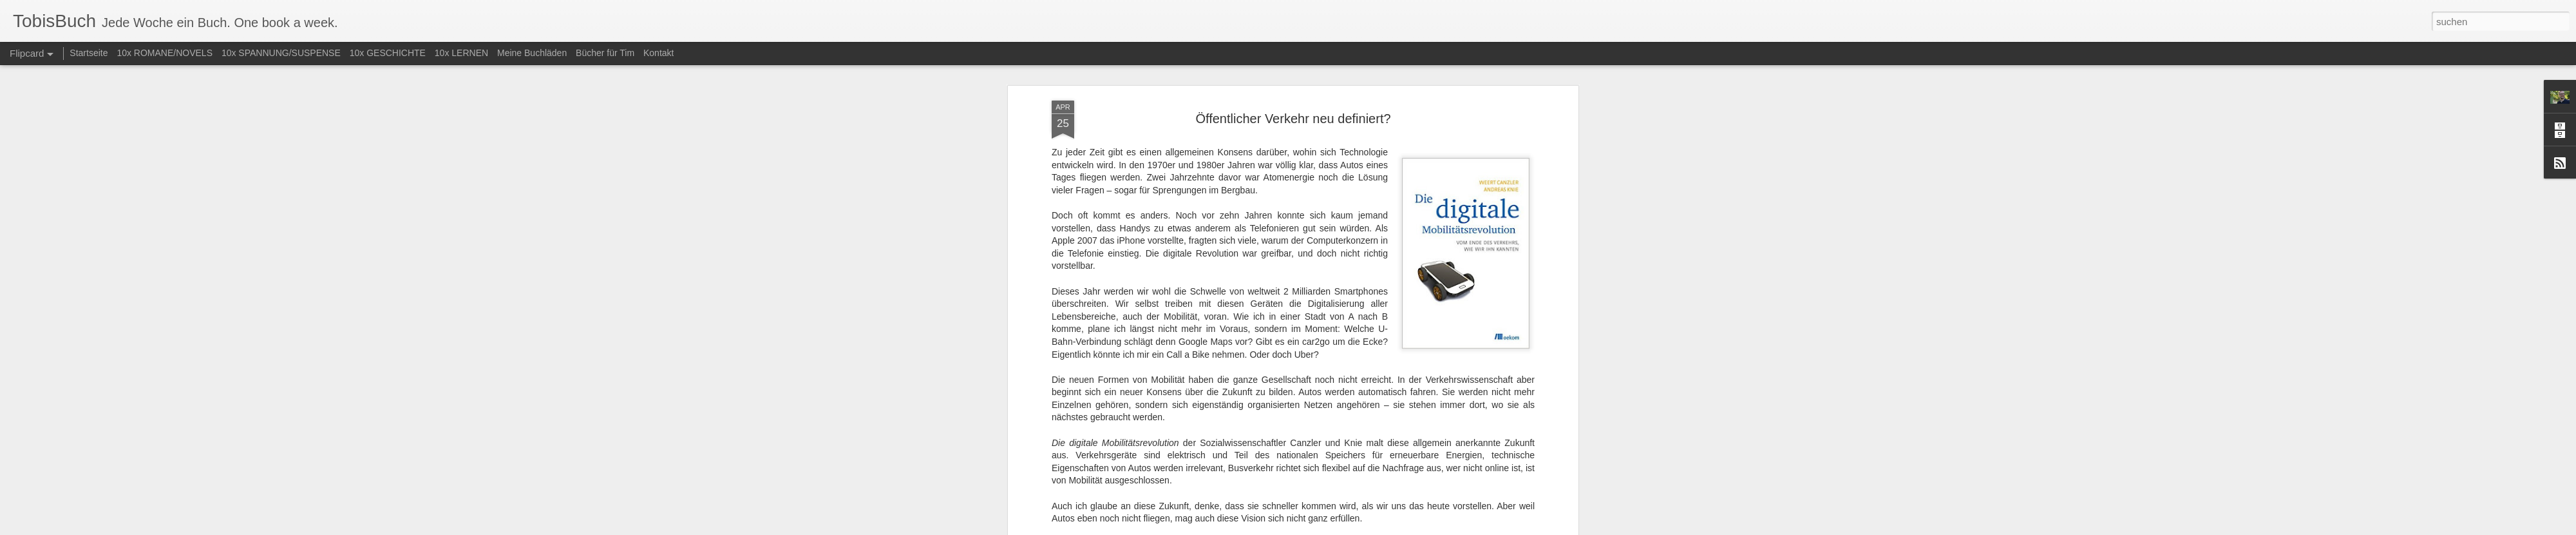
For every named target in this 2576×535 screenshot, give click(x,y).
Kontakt (658, 53)
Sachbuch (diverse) (1309, 160)
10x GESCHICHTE (388, 53)
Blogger (1335, 528)
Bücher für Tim (605, 53)
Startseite (89, 53)
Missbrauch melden (1381, 528)
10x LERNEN (461, 53)
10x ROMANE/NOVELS (165, 53)
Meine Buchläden (532, 53)
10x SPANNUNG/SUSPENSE (281, 53)
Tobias (1360, 144)
